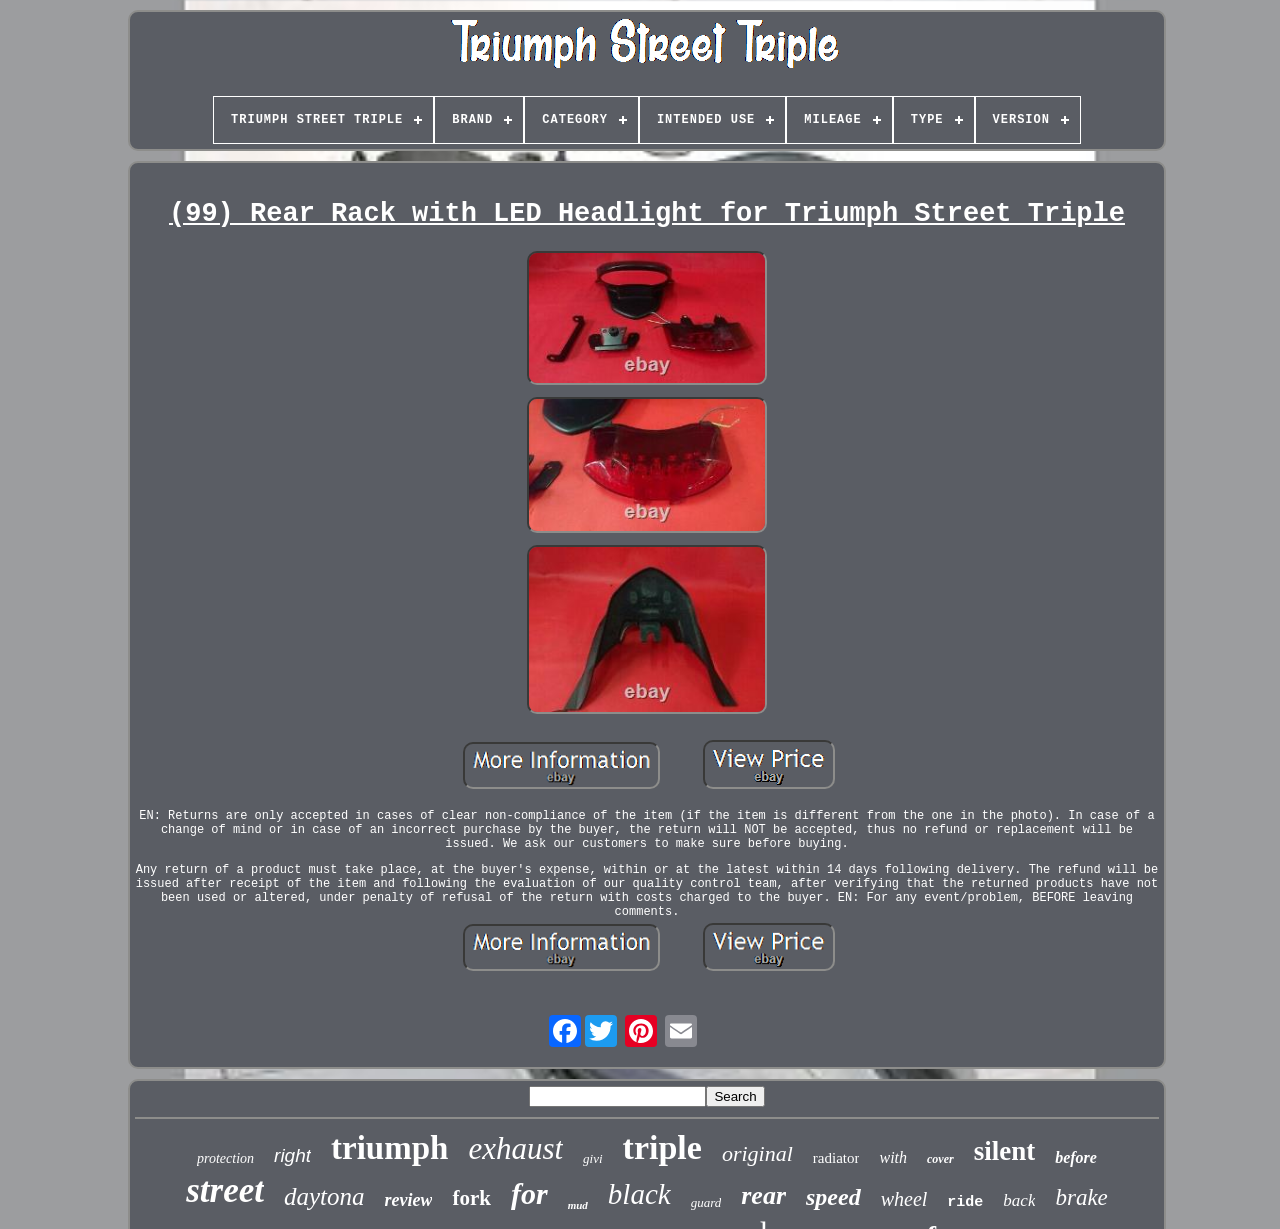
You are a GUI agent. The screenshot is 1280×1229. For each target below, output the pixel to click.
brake (1081, 1197)
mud (578, 1205)
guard (706, 1202)
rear (763, 1195)
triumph (389, 1148)
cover (940, 1159)
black (639, 1194)
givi (593, 1158)
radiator (836, 1158)
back (1019, 1200)
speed (833, 1197)
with (893, 1157)
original (757, 1153)
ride (965, 1202)
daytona (324, 1196)
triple (662, 1147)
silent (1005, 1151)
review (409, 1200)
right (292, 1155)
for (529, 1193)
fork (471, 1198)
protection (225, 1158)
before (1076, 1157)
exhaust (515, 1148)
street (225, 1190)
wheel (904, 1199)
